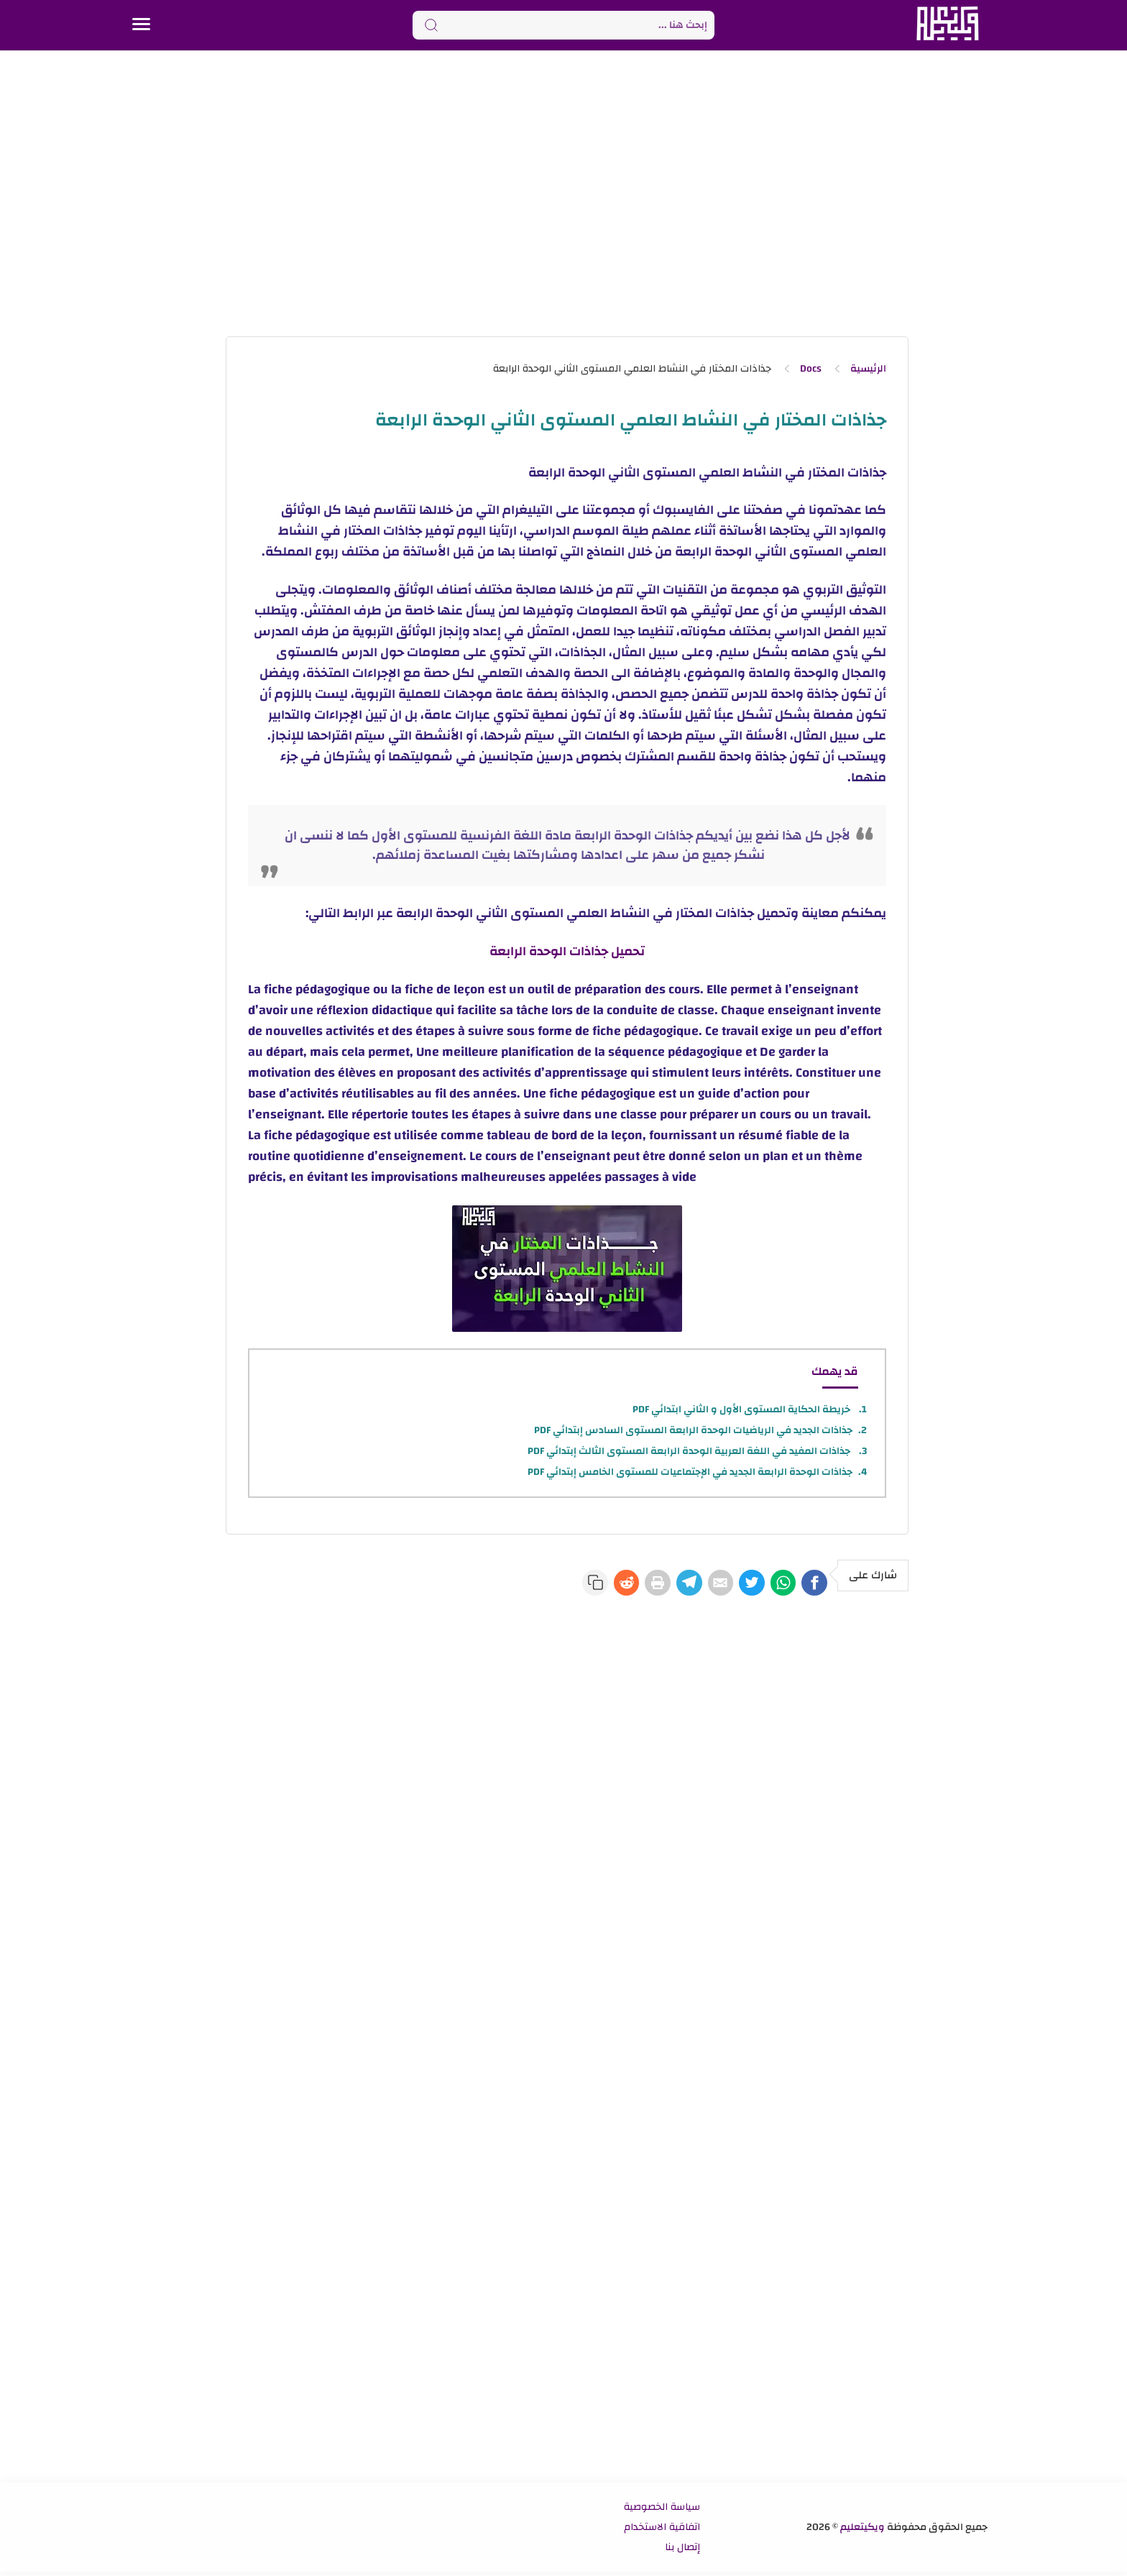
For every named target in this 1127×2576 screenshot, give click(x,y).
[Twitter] (726, 1585)
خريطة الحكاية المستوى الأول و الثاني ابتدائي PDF (742, 1409)
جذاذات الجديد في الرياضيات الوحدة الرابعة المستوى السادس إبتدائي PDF (693, 1430)
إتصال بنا (682, 2551)
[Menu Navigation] (141, 25)
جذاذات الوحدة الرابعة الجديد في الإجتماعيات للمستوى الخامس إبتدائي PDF (690, 1472)
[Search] (563, 25)
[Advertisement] (563, 192)
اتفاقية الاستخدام (662, 2531)
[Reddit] (559, 1585)
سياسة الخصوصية (662, 2511)
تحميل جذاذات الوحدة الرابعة (567, 951)
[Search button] (431, 25)
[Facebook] (809, 1585)
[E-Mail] (684, 1585)
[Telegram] (642, 1585)
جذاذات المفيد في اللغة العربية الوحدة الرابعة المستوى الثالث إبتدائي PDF (690, 1451)
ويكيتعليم (862, 2531)
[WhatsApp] (767, 1585)
